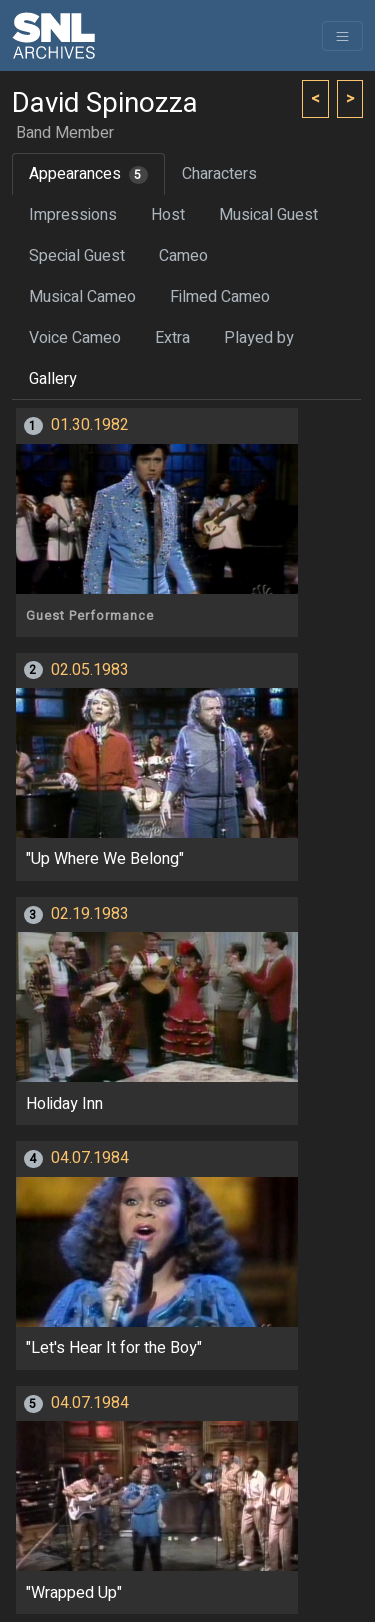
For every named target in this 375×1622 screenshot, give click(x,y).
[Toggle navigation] (342, 36)
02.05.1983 (90, 670)
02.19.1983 (90, 914)
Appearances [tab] (88, 174)
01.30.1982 (90, 425)
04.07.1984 (90, 1158)
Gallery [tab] (53, 379)
